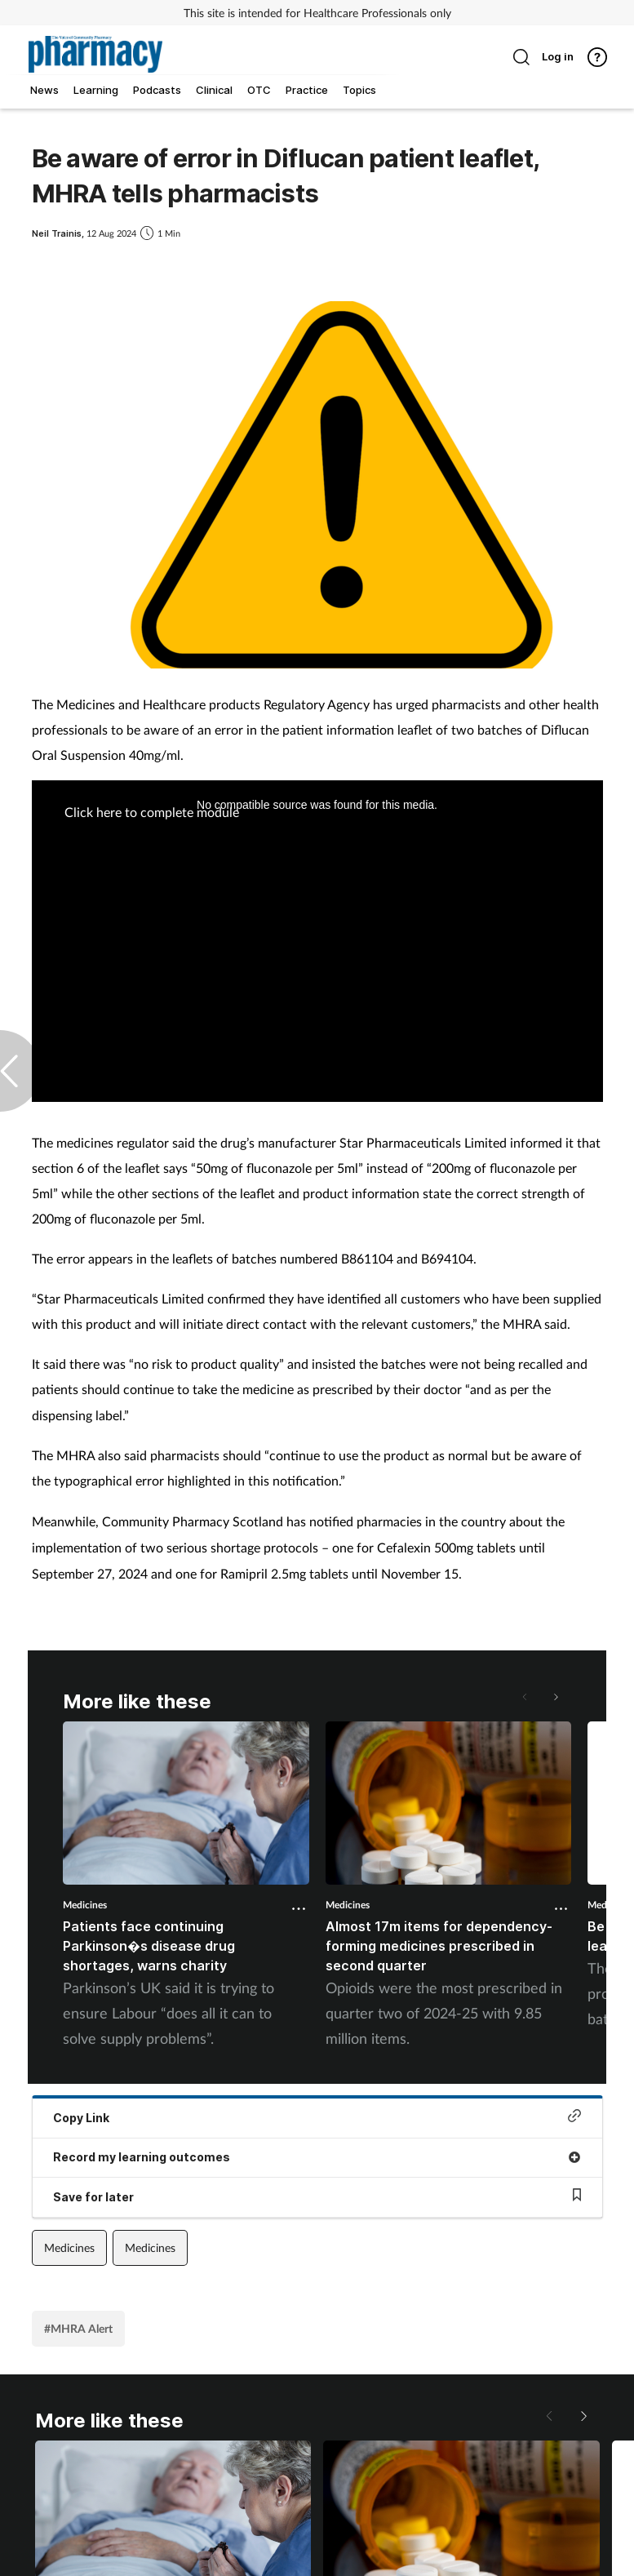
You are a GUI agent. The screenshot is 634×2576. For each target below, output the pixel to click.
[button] (555, 1697)
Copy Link (317, 2117)
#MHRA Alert (78, 2328)
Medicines (85, 1905)
